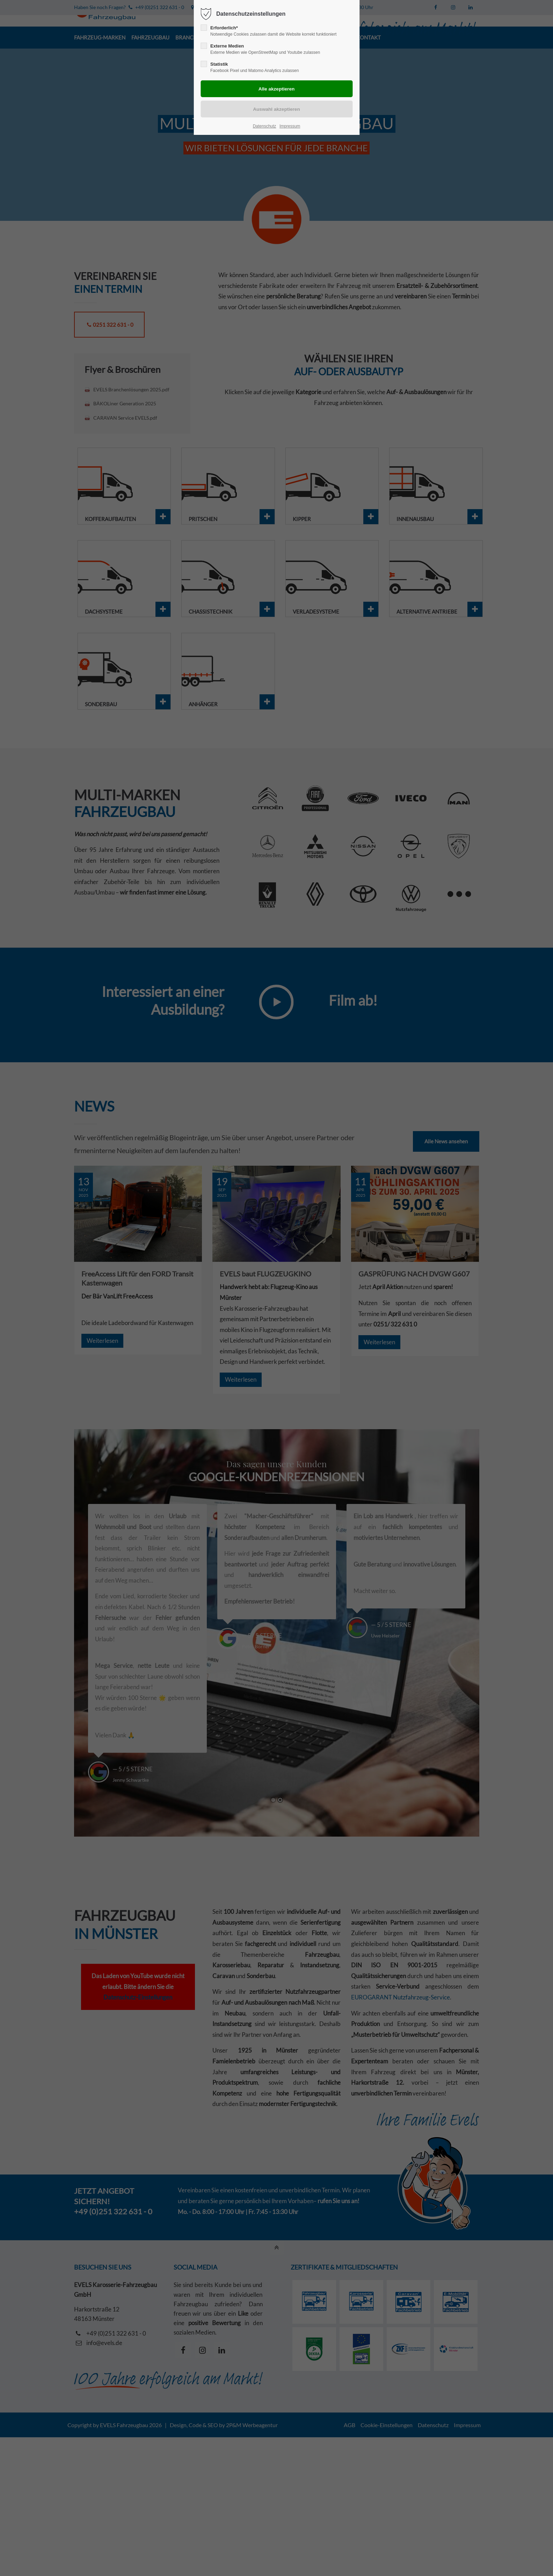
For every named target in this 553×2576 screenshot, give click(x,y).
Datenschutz (264, 126)
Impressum (289, 126)
